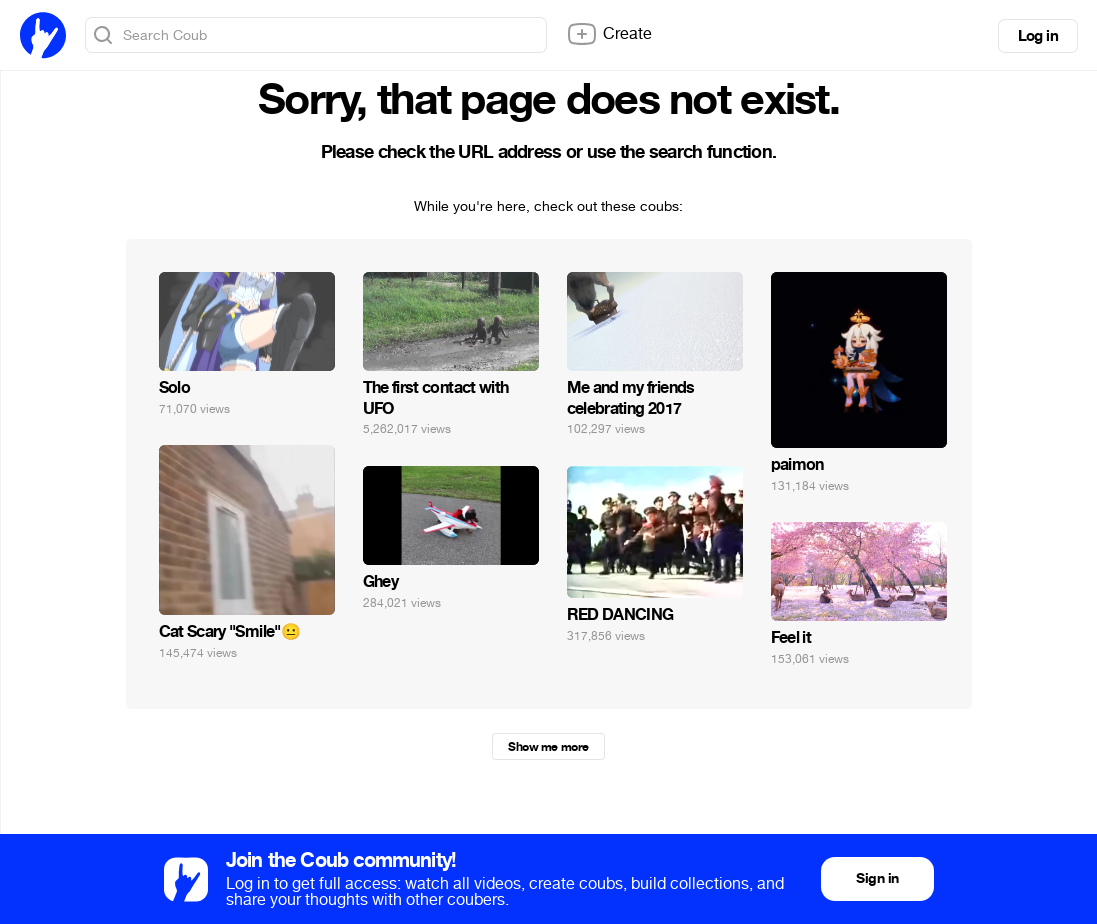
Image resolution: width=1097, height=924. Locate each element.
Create (609, 34)
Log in (1038, 36)
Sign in (877, 878)
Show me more (548, 747)
